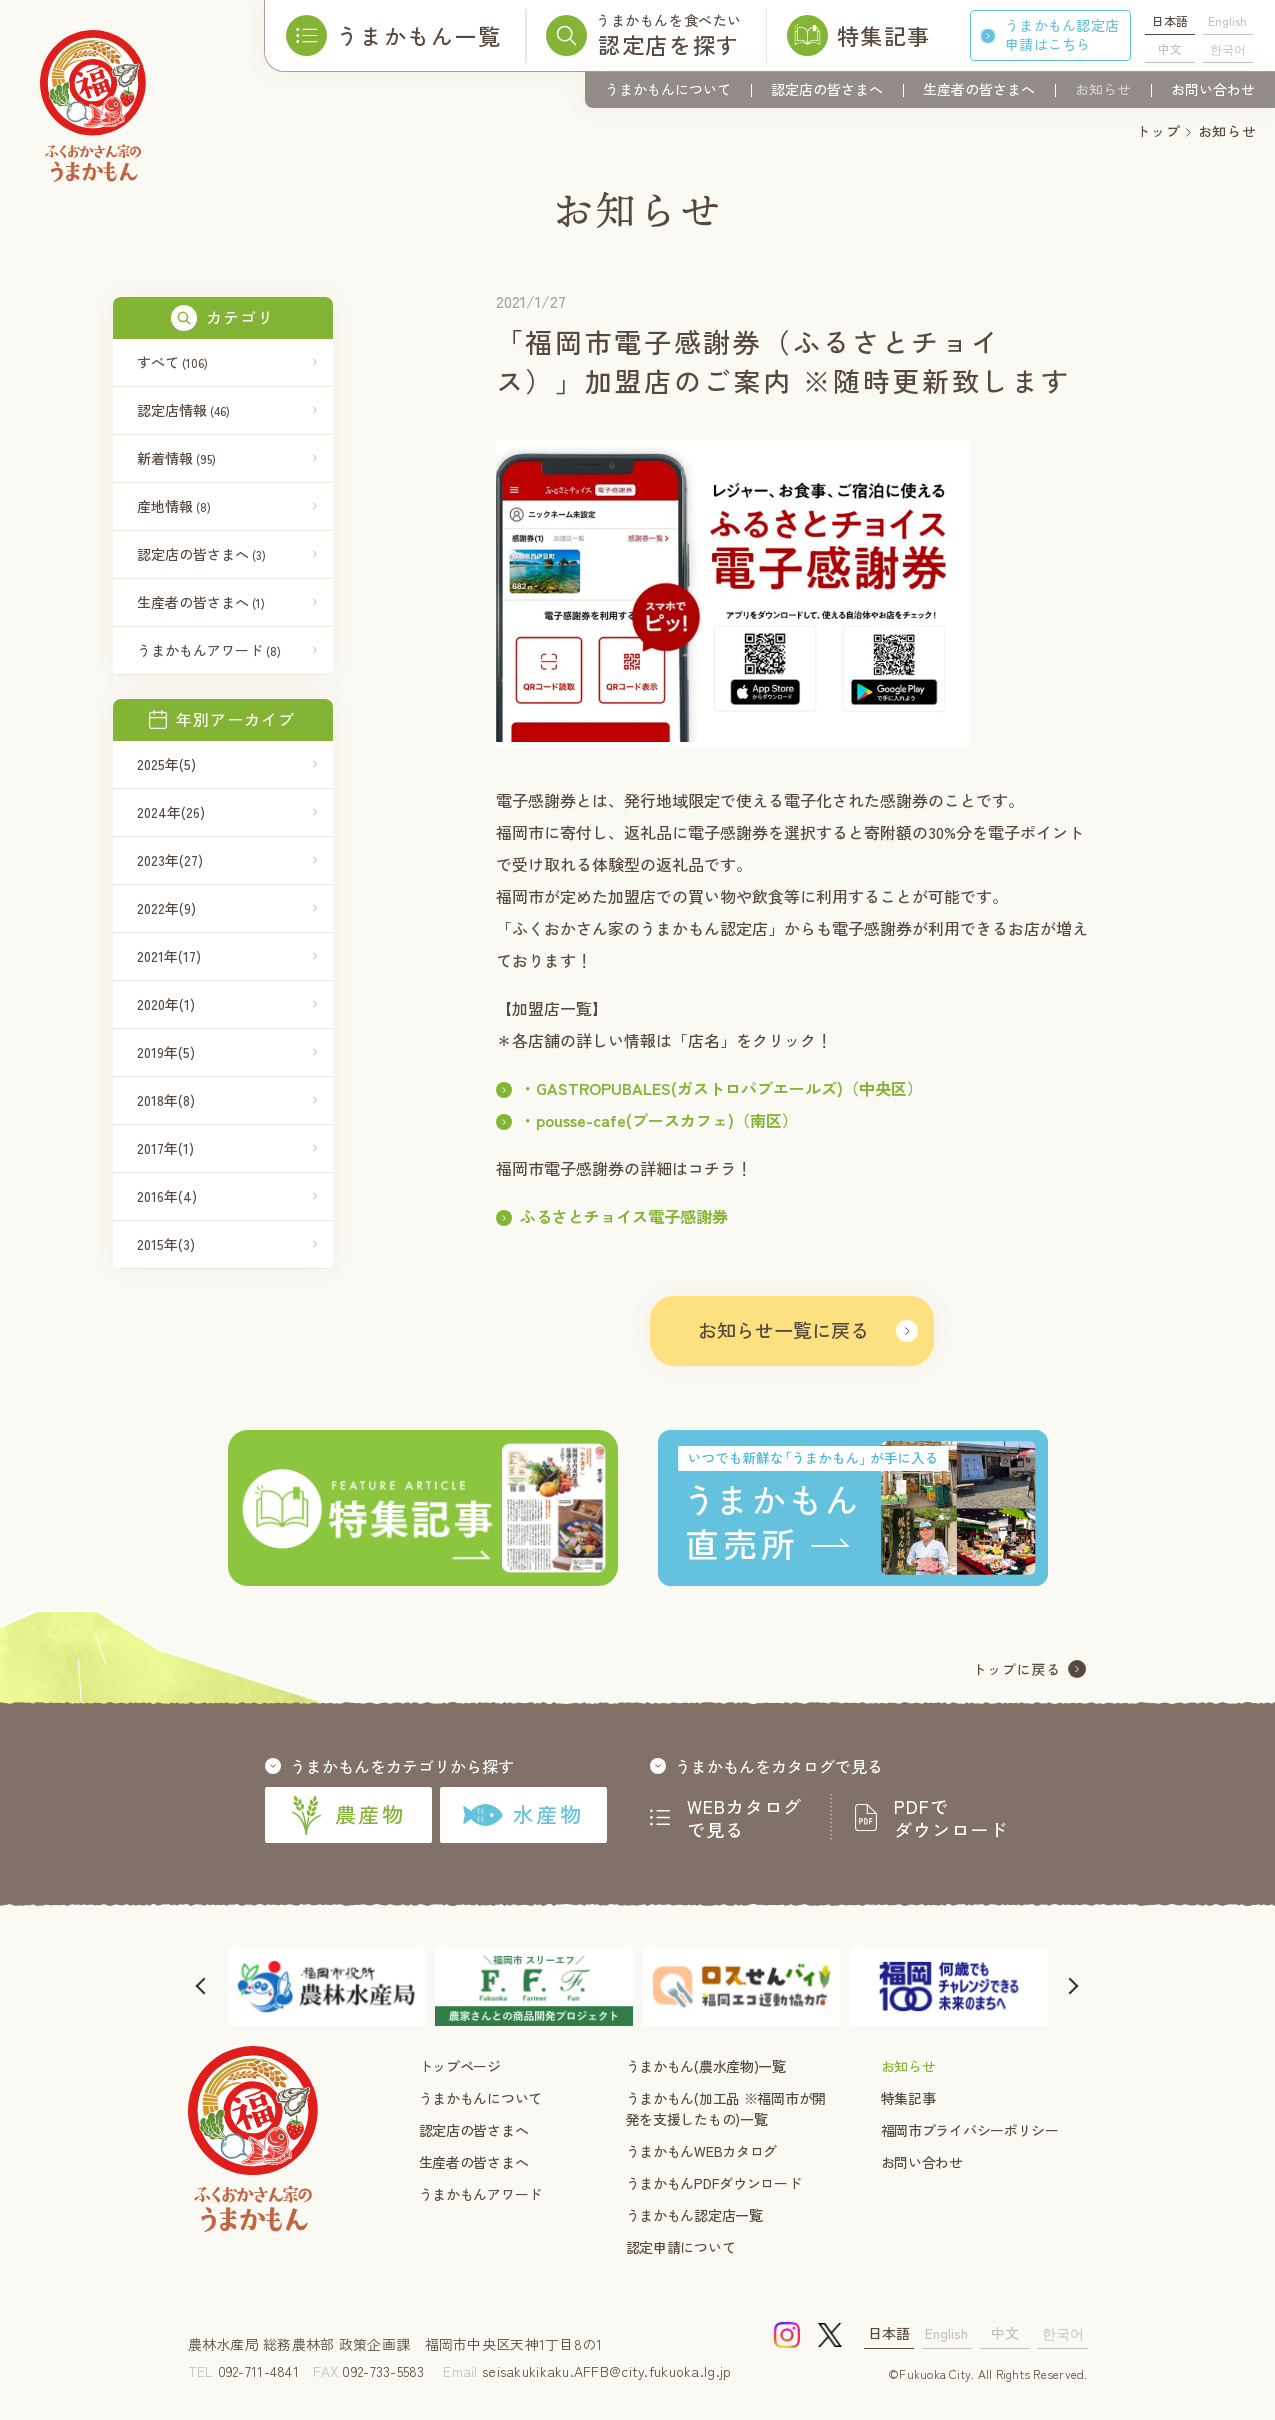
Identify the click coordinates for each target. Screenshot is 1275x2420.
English (1227, 20)
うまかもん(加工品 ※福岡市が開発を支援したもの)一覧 (726, 2108)
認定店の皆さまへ (827, 89)
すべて (172, 362)
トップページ (460, 2066)
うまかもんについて (668, 89)
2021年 (169, 956)
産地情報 (174, 506)
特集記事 (908, 2098)
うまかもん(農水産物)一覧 (706, 2066)
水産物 (522, 1814)
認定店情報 (183, 410)
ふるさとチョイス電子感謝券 (624, 1216)
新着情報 (176, 458)
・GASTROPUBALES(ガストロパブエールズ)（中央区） (721, 1088)
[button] (203, 1986)
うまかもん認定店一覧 (694, 2215)
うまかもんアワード (209, 650)
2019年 (166, 1052)
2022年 (166, 908)
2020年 (166, 1004)
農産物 (347, 1815)
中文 (1170, 48)
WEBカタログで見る (745, 1818)
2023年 (170, 860)
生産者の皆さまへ (979, 89)
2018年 (166, 1100)
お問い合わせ (1213, 89)
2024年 (171, 812)
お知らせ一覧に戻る (783, 1329)
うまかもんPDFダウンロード (714, 2183)
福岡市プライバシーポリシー (970, 2130)
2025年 (166, 764)
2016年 (167, 1196)
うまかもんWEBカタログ (702, 2151)
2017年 (165, 1148)
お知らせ (1103, 89)
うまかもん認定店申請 (1062, 34)
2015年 (166, 1244)
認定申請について (681, 2247)
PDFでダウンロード (951, 1818)
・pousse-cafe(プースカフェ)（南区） (659, 1120)
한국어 (1228, 48)
